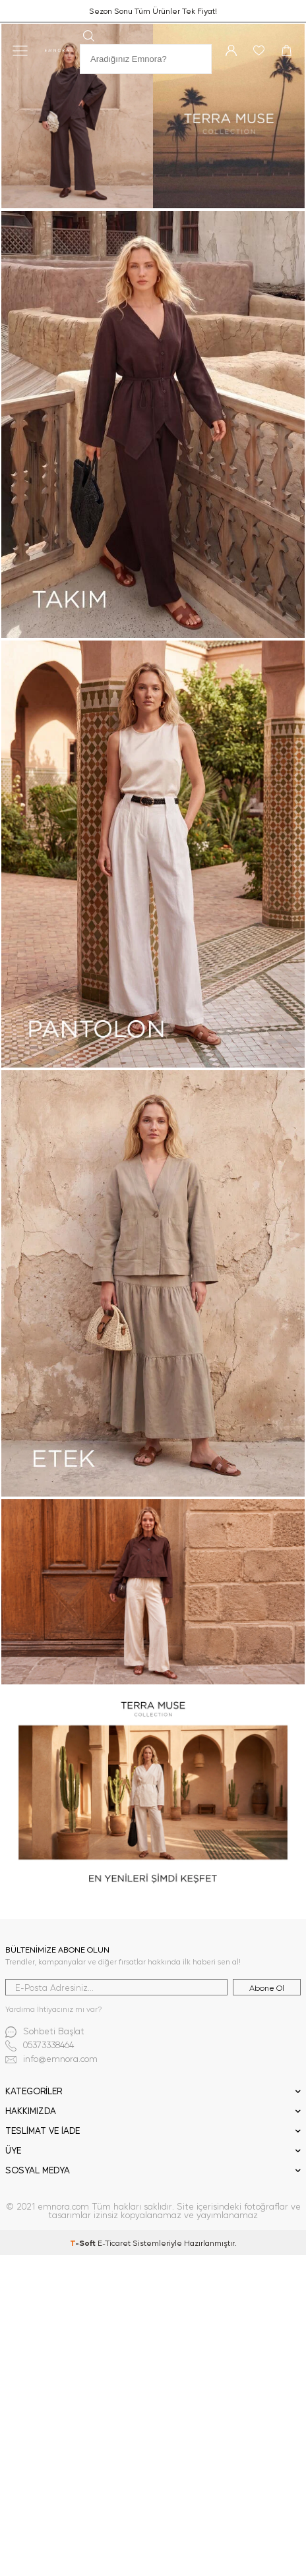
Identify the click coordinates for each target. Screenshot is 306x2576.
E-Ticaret (114, 2242)
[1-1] (153, 116)
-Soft (84, 2242)
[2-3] (153, 1283)
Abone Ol (266, 1987)
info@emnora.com (51, 2059)
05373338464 (39, 2045)
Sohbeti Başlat (44, 2032)
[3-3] (153, 1591)
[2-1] (153, 424)
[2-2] (153, 854)
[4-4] (153, 1792)
